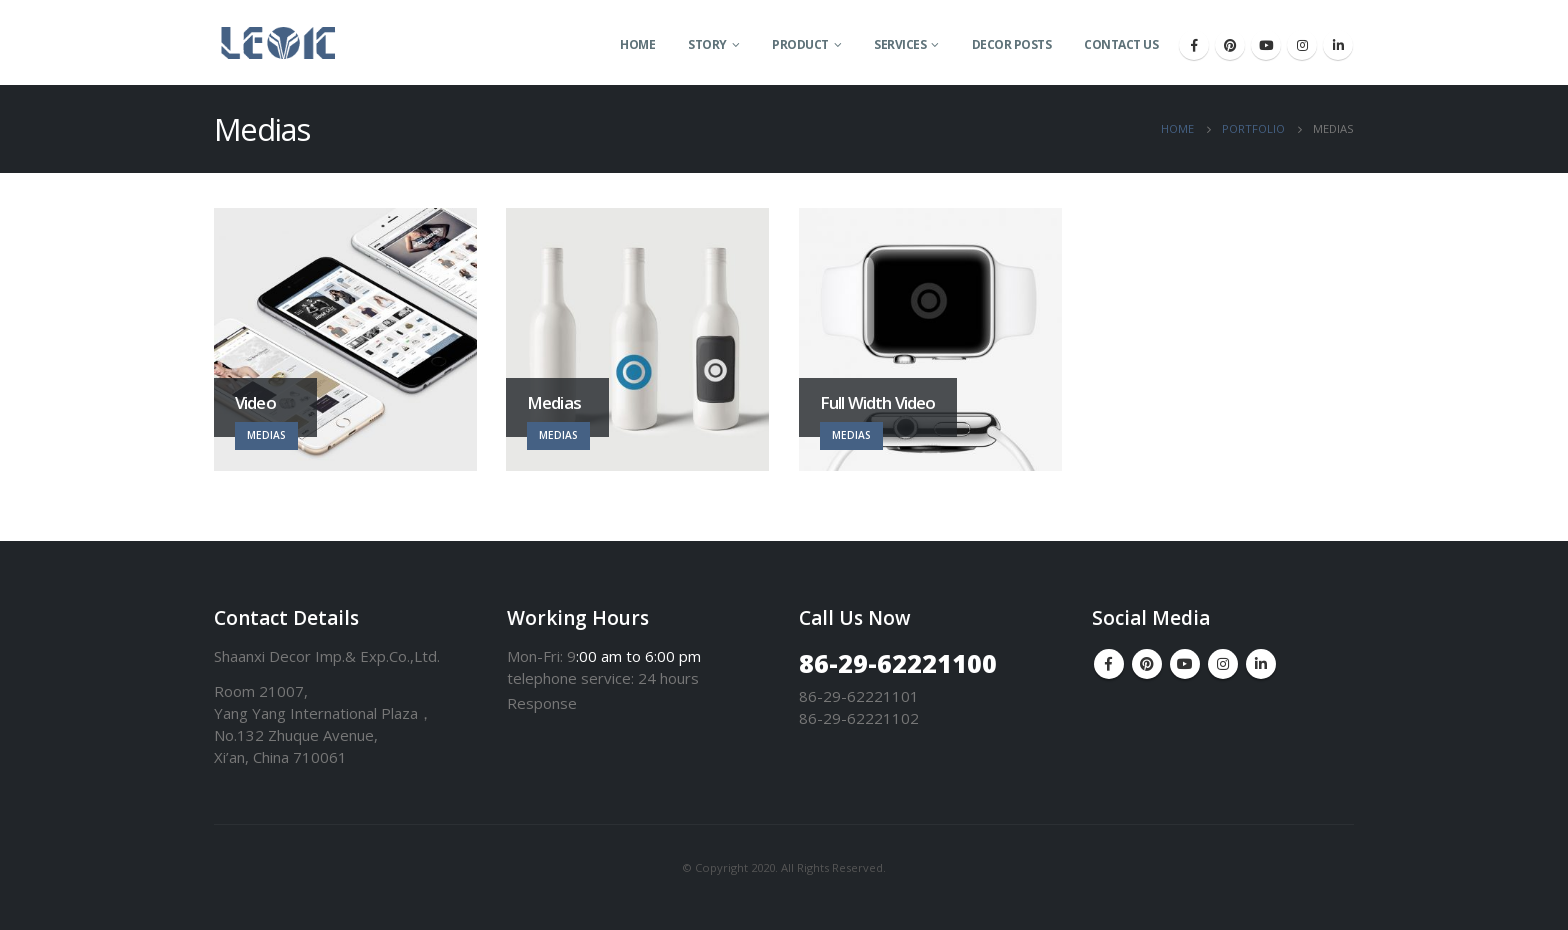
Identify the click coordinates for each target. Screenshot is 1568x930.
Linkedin (1261, 664)
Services (900, 44)
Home (637, 44)
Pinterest (1147, 664)
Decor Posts (1012, 44)
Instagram (1223, 664)
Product (800, 44)
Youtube (1185, 664)
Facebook (1109, 664)
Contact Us (1121, 44)
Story (707, 44)
